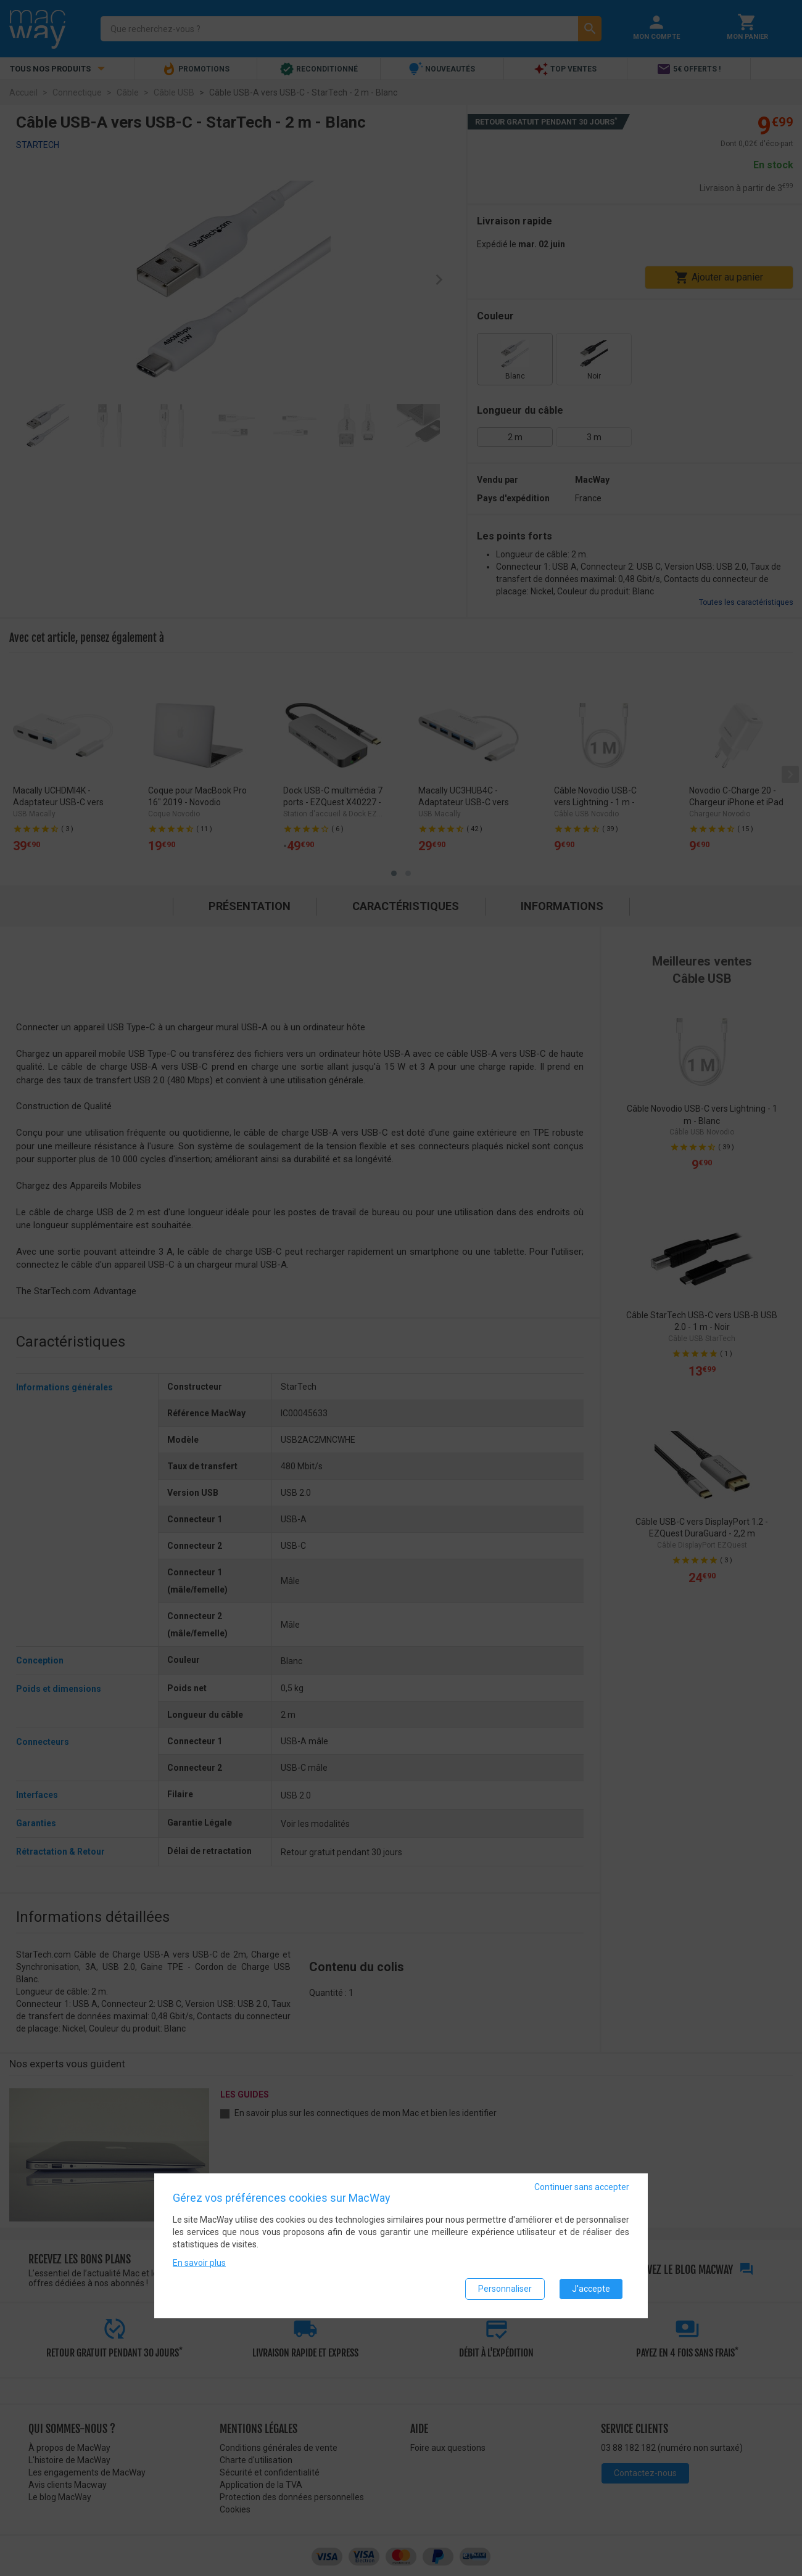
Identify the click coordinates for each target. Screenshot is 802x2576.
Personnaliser (505, 2289)
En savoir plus (199, 2263)
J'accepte (591, 2289)
